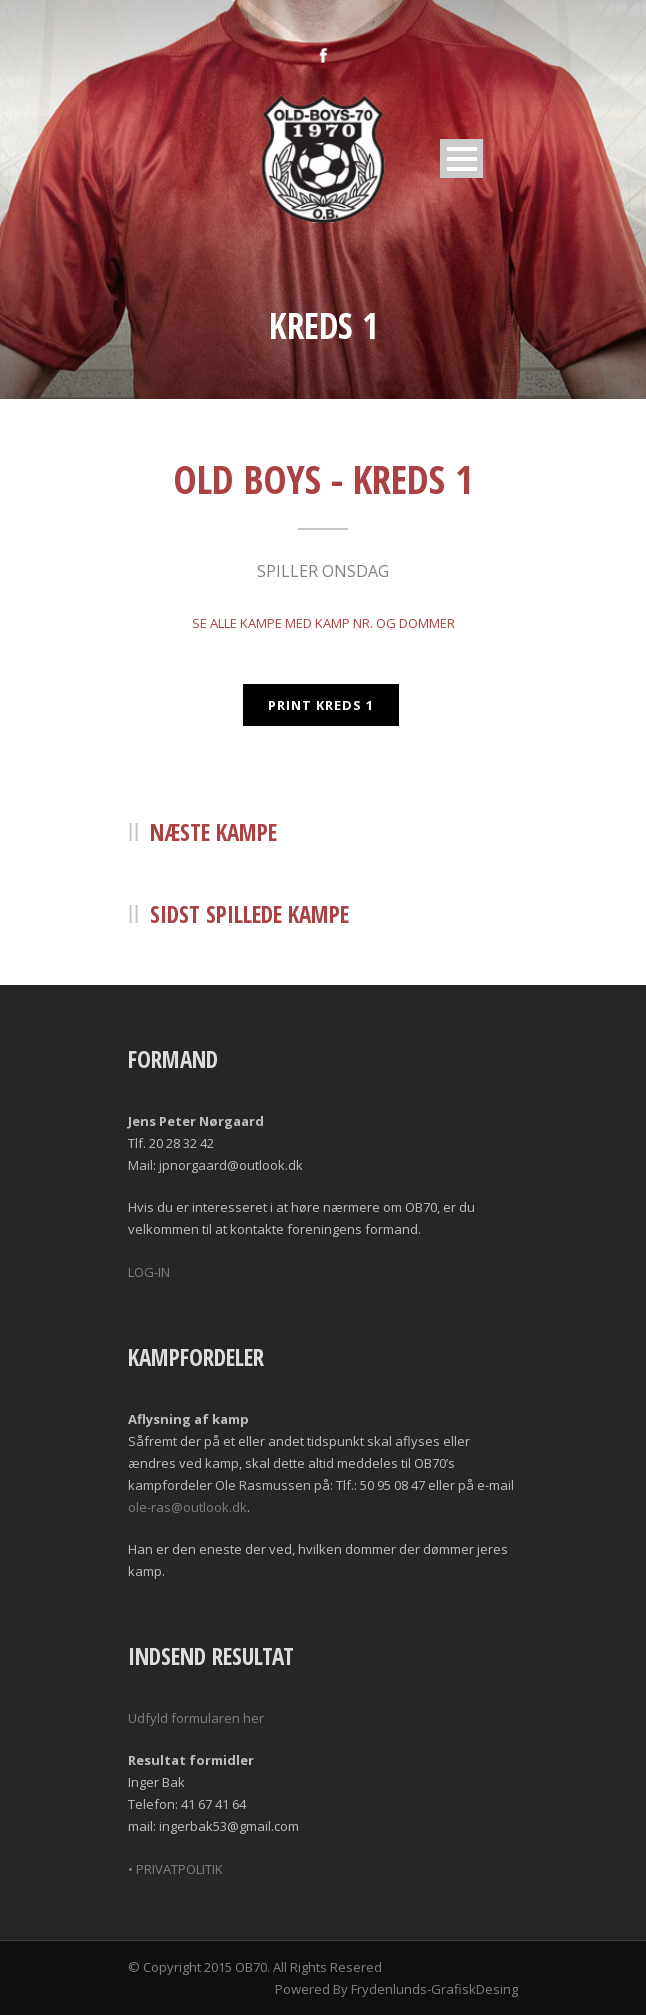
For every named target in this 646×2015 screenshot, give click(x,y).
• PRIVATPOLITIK (175, 1869)
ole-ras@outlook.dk (187, 1507)
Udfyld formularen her (196, 1718)
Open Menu (461, 158)
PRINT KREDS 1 (321, 705)
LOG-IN (149, 1272)
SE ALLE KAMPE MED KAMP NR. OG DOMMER (323, 623)
